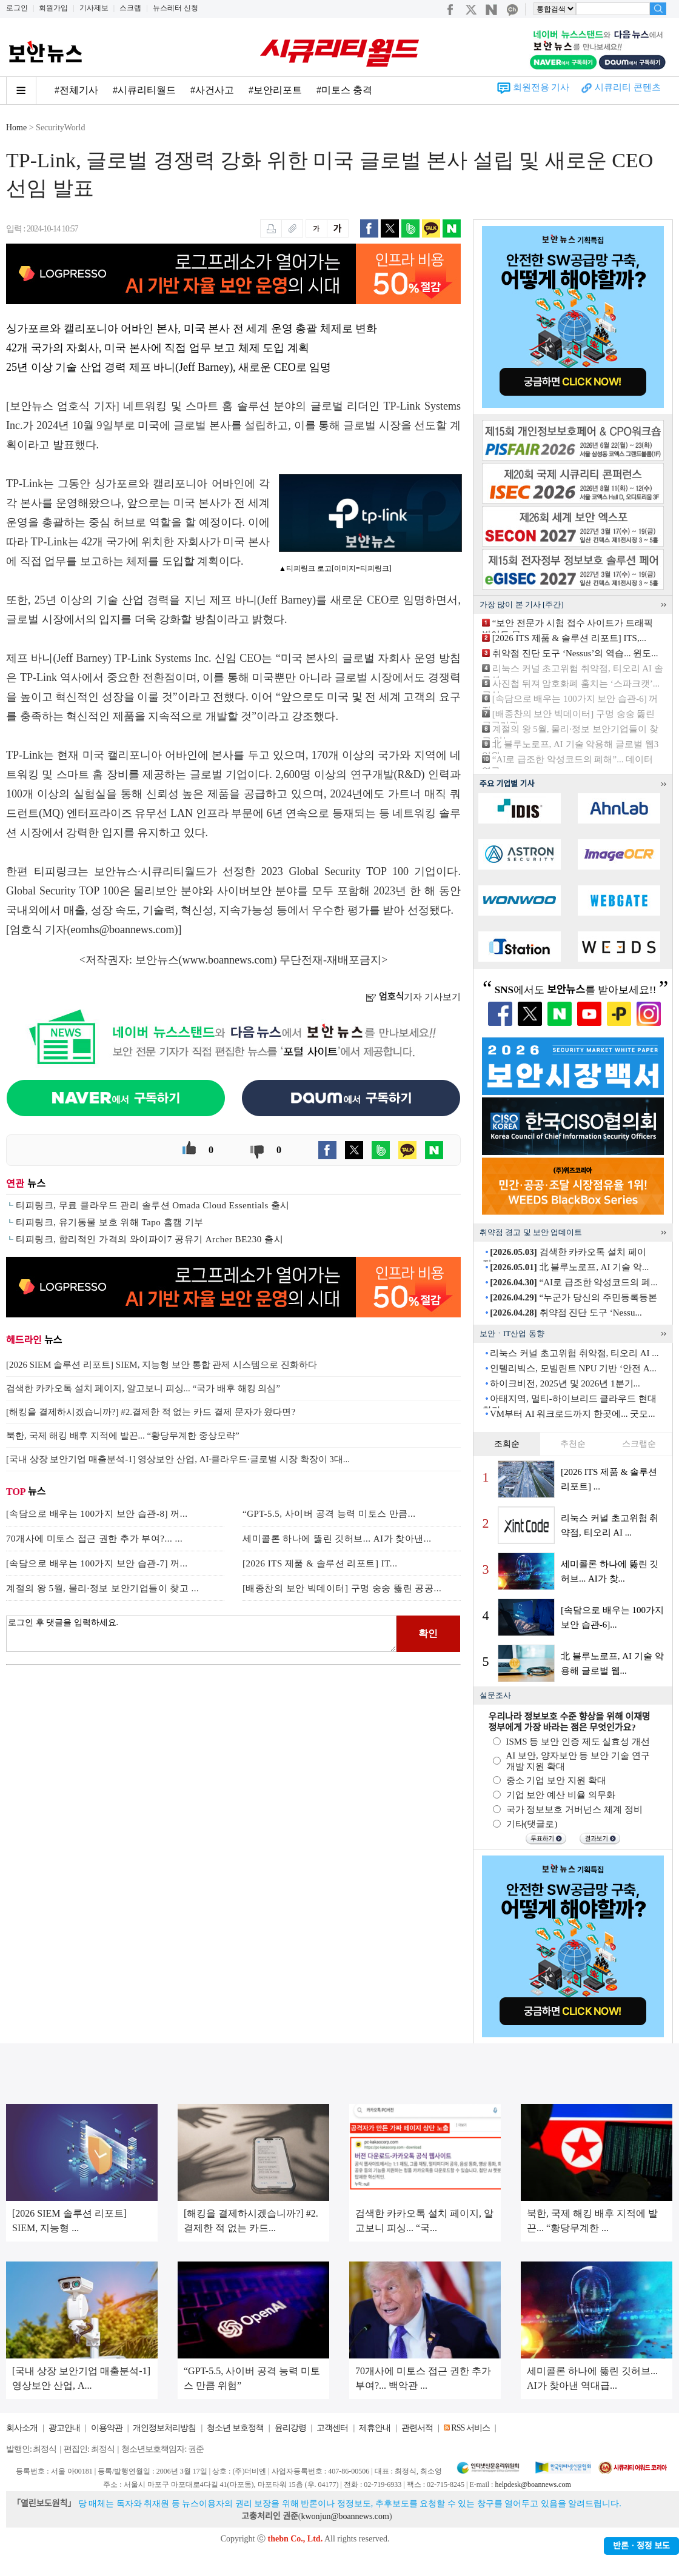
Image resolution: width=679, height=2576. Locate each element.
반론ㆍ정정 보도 (641, 2546)
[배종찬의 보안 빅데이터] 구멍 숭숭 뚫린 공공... (341, 1588)
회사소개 (22, 2427)
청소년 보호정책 (235, 2427)
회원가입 (53, 8)
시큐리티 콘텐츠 (628, 87)
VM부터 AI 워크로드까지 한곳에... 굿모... (572, 1414)
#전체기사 (76, 90)
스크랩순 (639, 1443)
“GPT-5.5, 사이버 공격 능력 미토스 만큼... (329, 1514)
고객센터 (332, 2427)
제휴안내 (374, 2427)
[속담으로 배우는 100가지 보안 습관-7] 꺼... (97, 1563)
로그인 (17, 8)
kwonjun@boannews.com (345, 2516)
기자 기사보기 (413, 997)
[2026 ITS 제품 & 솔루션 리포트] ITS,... (569, 638)
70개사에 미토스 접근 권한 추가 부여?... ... (94, 1538)
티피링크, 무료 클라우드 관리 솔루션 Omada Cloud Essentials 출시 (153, 1205)
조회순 (507, 1443)
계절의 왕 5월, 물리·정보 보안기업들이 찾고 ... (102, 1588)
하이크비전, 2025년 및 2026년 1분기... (565, 1383)
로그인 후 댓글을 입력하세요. (201, 1634)
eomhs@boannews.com (123, 930)
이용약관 (106, 2427)
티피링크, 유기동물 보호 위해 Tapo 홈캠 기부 (110, 1222)
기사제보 (94, 8)
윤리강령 (290, 2427)
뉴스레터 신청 (175, 8)
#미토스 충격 (344, 90)
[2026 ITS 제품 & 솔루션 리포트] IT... (319, 1563)
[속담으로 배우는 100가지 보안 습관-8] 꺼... (97, 1514)
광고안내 (64, 2427)
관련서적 (417, 2427)
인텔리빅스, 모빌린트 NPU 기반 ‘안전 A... (573, 1368)
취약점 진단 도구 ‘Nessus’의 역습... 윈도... (575, 653)
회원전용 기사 (541, 87)
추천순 (573, 1443)
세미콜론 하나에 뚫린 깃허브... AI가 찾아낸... (337, 1538)
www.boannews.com (227, 960)
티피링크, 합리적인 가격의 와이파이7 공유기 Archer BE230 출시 (149, 1239)
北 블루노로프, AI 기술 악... (569, 1267)
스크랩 (130, 8)
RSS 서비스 (470, 2427)
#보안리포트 (275, 90)
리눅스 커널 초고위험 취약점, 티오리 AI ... (574, 1353)
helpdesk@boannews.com (532, 2484)
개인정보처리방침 (164, 2427)
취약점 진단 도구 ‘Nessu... (565, 1312)
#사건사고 (212, 90)
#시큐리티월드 (144, 90)
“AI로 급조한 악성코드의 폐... (573, 1282)
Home (16, 127)
